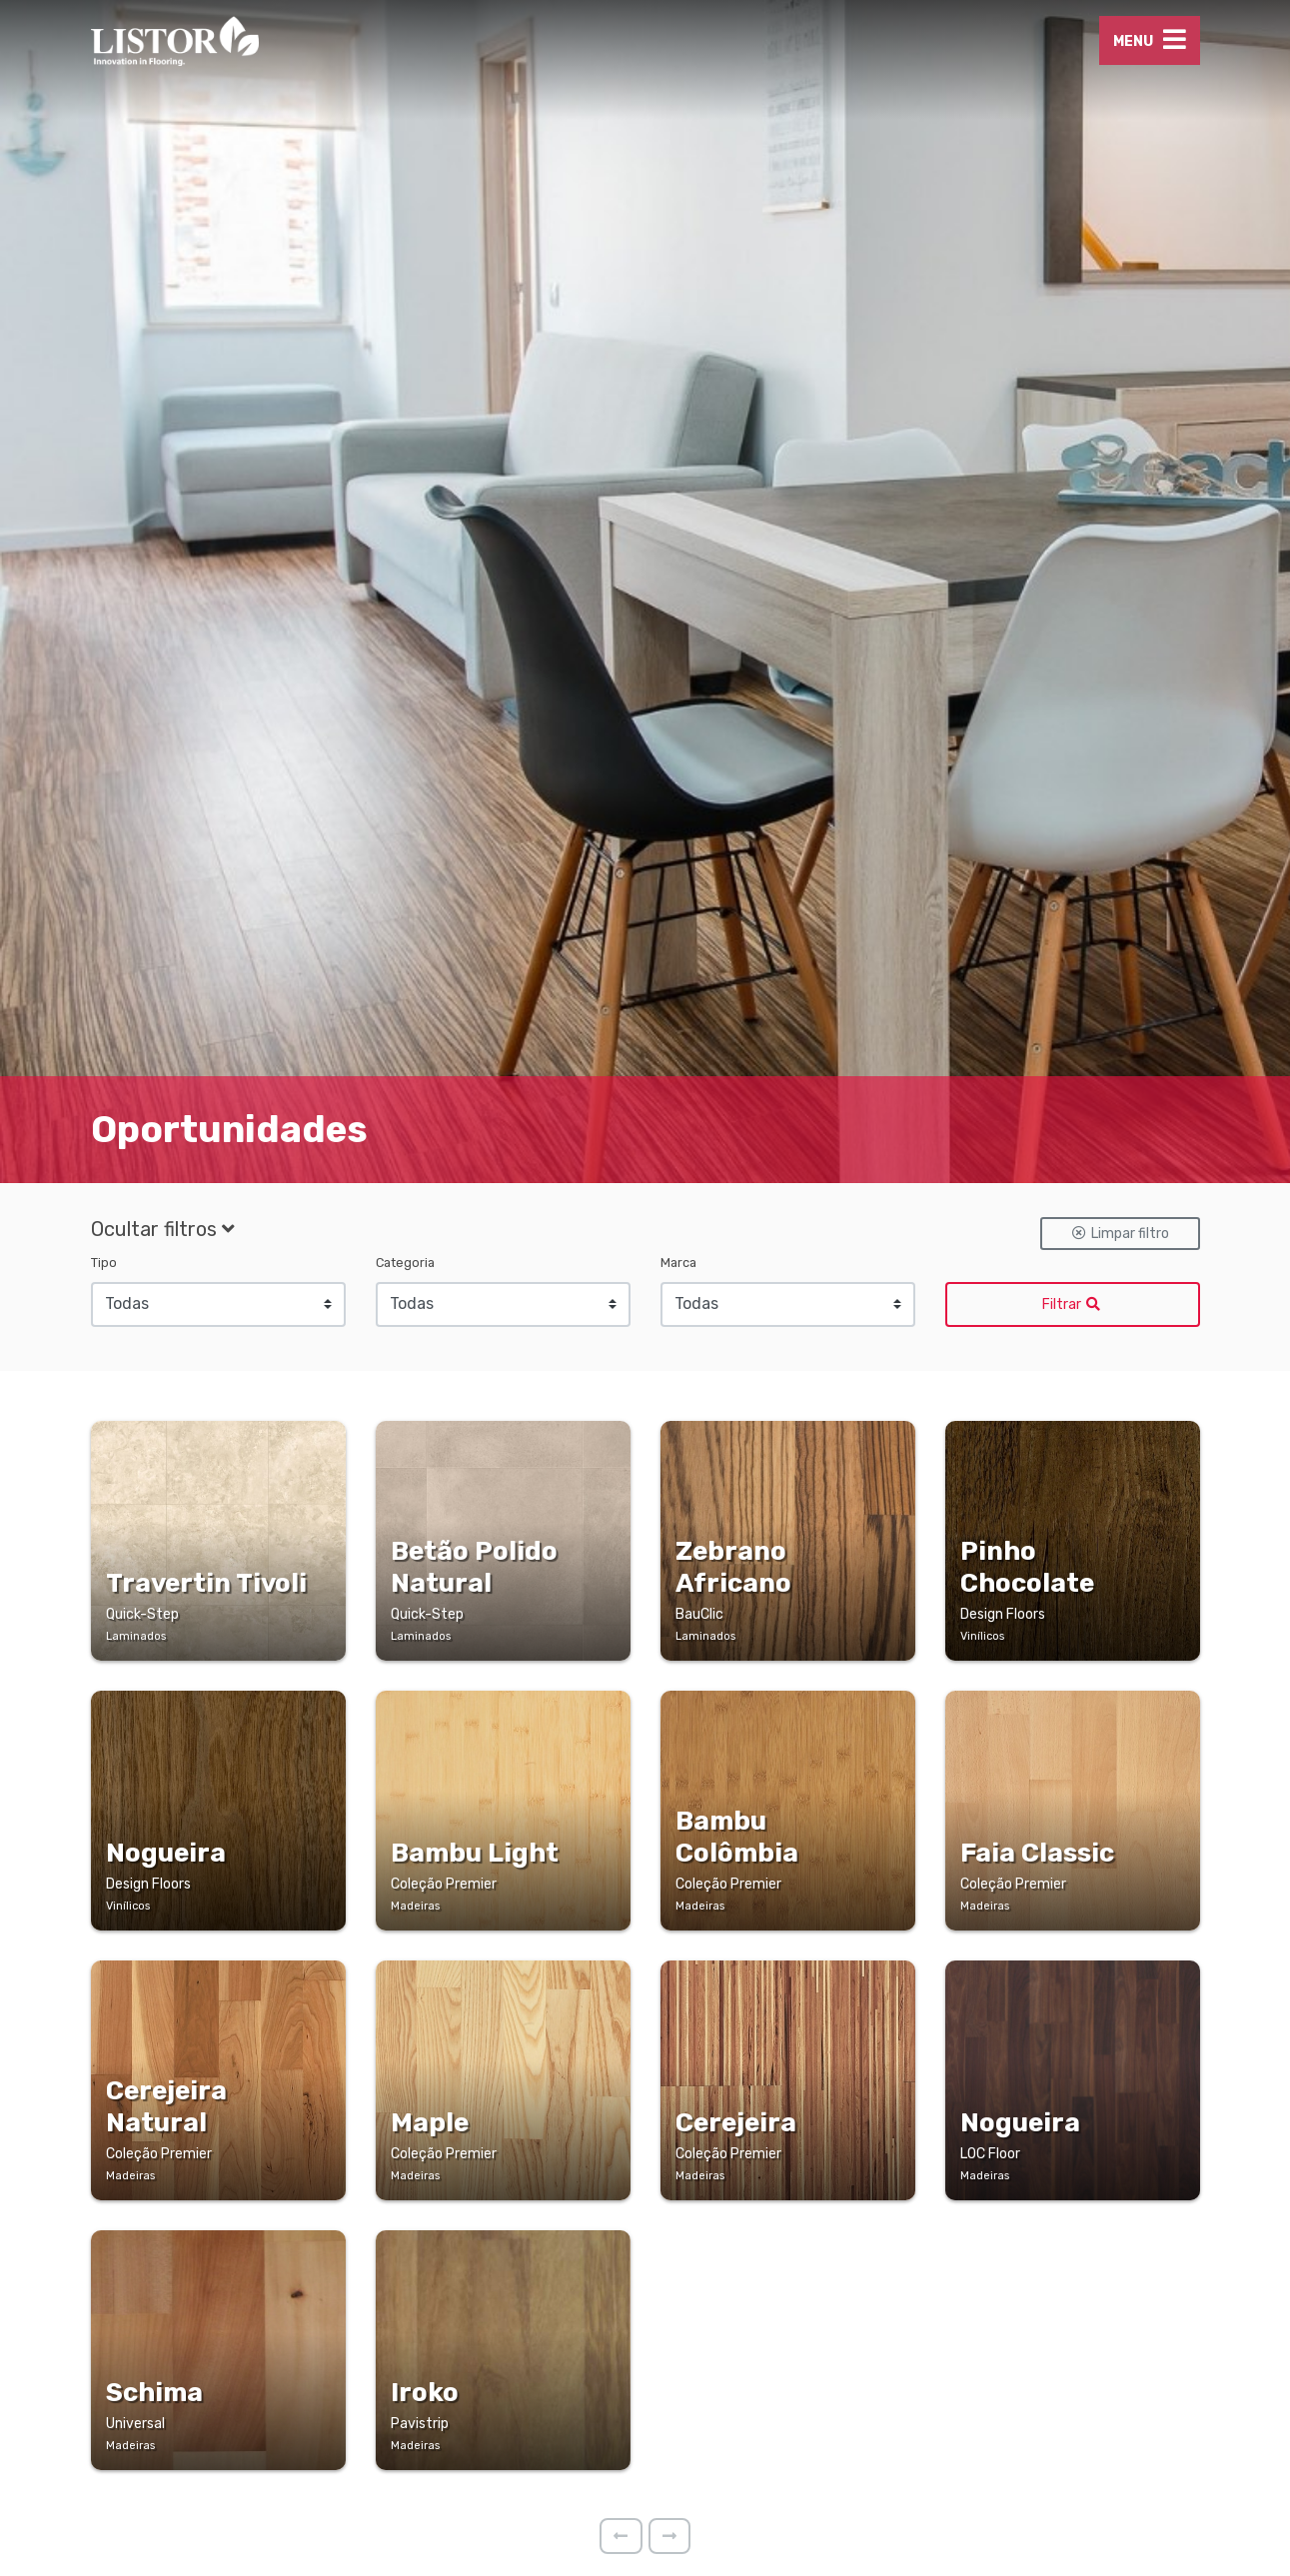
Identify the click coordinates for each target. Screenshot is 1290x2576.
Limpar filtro (1119, 1338)
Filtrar (1072, 1409)
